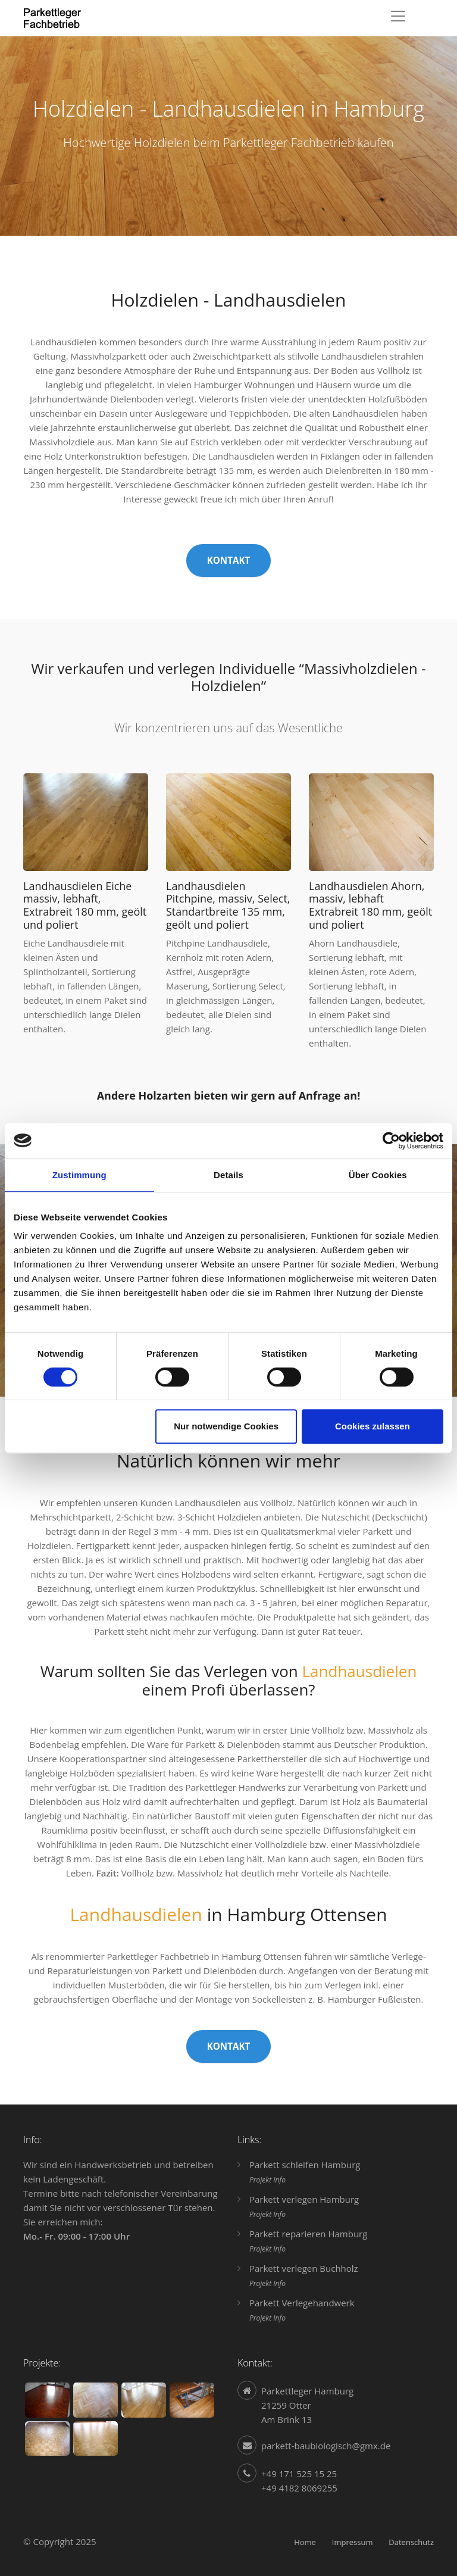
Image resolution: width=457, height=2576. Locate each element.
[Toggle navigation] (398, 16)
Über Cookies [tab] (378, 1175)
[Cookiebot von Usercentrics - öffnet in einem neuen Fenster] (391, 1141)
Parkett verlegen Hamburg (304, 2199)
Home (305, 2542)
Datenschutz (411, 2542)
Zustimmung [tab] (79, 1175)
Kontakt (229, 560)
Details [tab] (228, 1175)
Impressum (352, 2542)
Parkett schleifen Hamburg (304, 2165)
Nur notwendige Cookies (226, 1426)
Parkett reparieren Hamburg (308, 2234)
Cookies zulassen (372, 1426)
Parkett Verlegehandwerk (302, 2303)
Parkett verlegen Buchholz (303, 2268)
